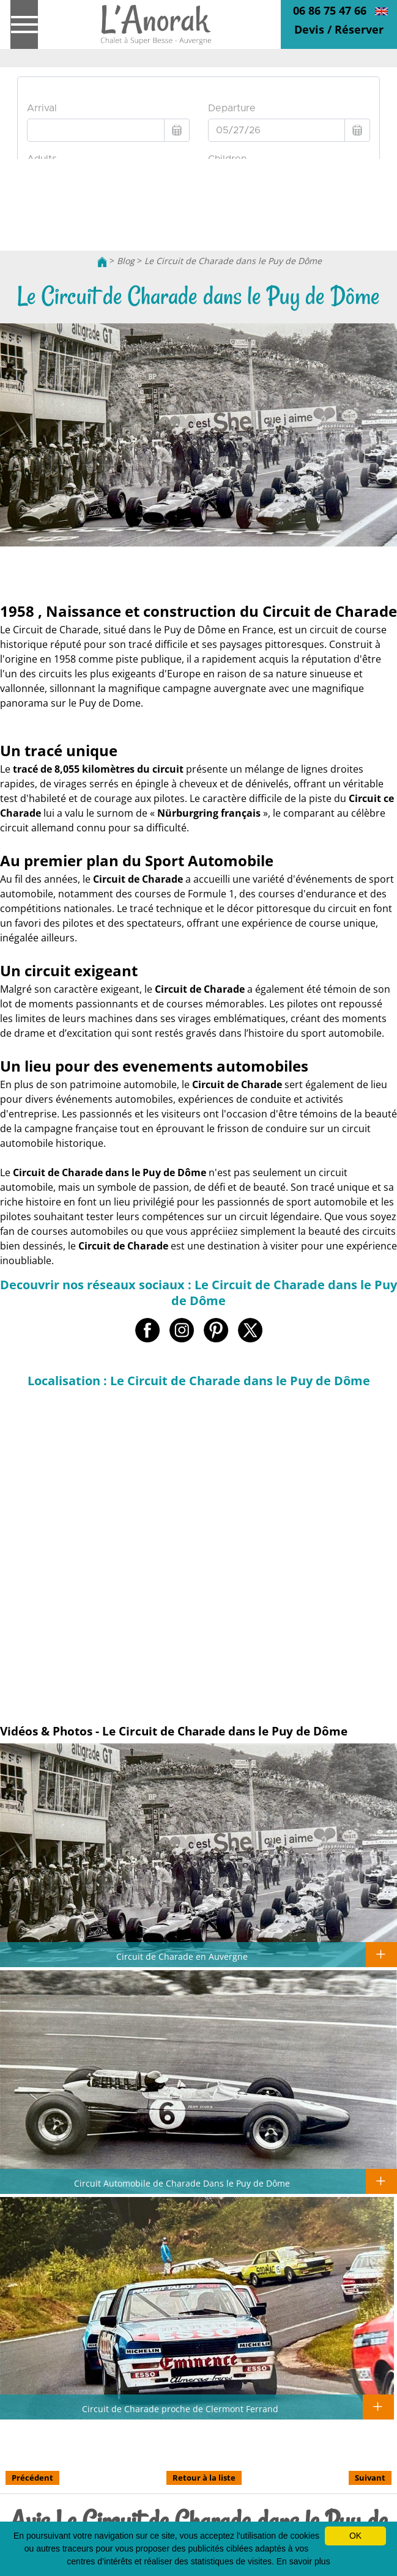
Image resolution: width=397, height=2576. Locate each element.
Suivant (370, 2477)
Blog (126, 261)
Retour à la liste (204, 2477)
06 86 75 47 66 (329, 10)
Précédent (32, 2477)
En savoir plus (303, 2561)
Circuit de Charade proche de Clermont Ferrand (180, 2408)
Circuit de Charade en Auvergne (182, 1956)
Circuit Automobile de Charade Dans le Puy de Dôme (182, 2182)
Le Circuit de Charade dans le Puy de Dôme (233, 261)
